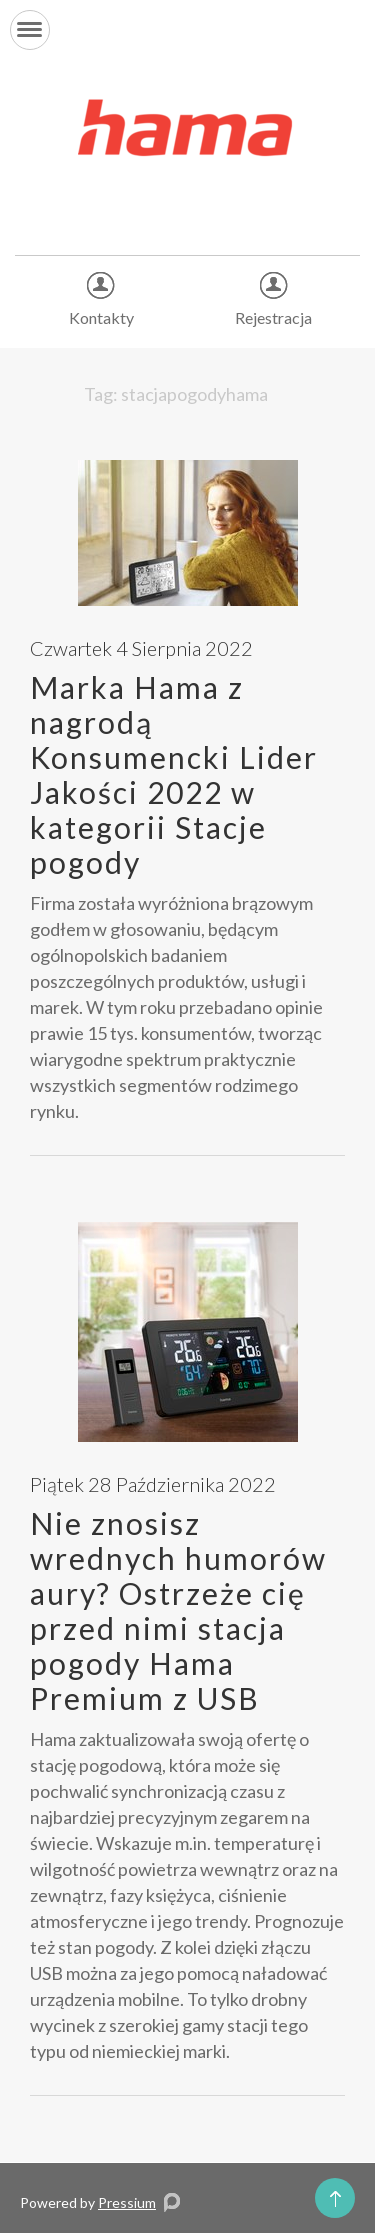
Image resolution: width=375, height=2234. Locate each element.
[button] (29, 29)
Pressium (127, 2202)
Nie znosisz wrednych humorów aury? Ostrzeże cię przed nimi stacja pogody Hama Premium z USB (178, 1610)
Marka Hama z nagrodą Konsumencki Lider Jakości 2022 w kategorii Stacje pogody (174, 774)
